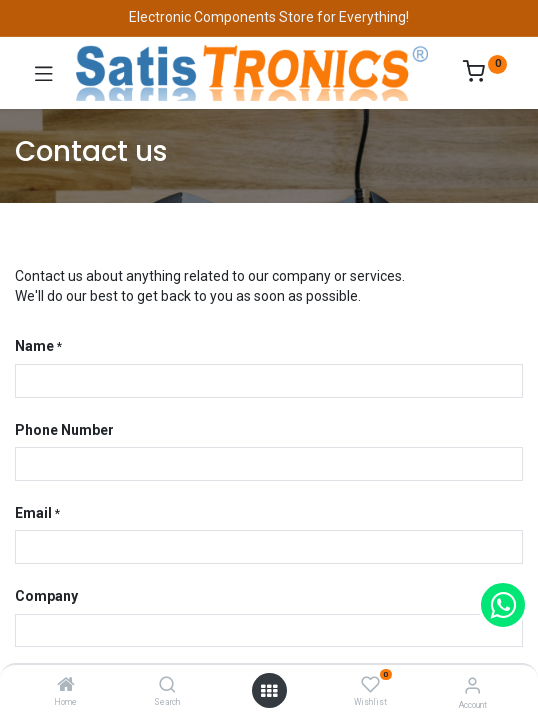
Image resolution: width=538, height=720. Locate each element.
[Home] (66, 686)
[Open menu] (269, 691)
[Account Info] (472, 685)
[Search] (167, 686)
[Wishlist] (370, 685)
